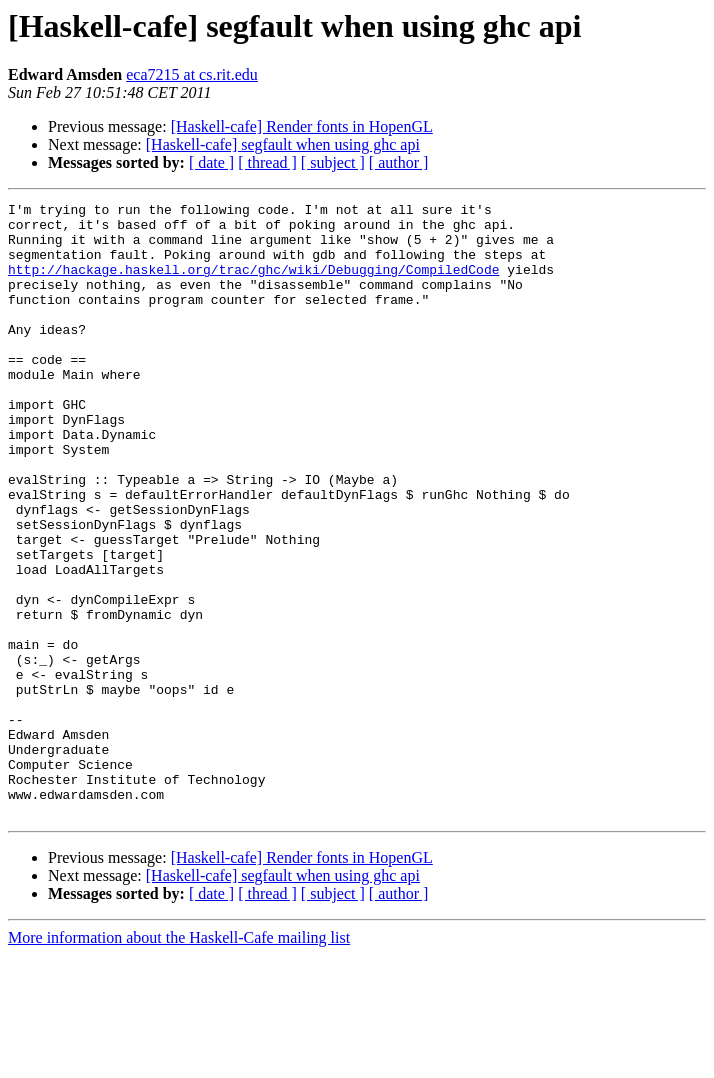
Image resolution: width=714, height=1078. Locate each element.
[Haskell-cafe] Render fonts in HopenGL (302, 126)
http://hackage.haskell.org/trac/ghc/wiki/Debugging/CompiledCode (253, 284)
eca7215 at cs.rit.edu (192, 74)
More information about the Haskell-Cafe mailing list (179, 1060)
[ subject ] (333, 162)
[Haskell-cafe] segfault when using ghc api (283, 144)
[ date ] (211, 162)
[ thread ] (267, 162)
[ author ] (399, 162)
